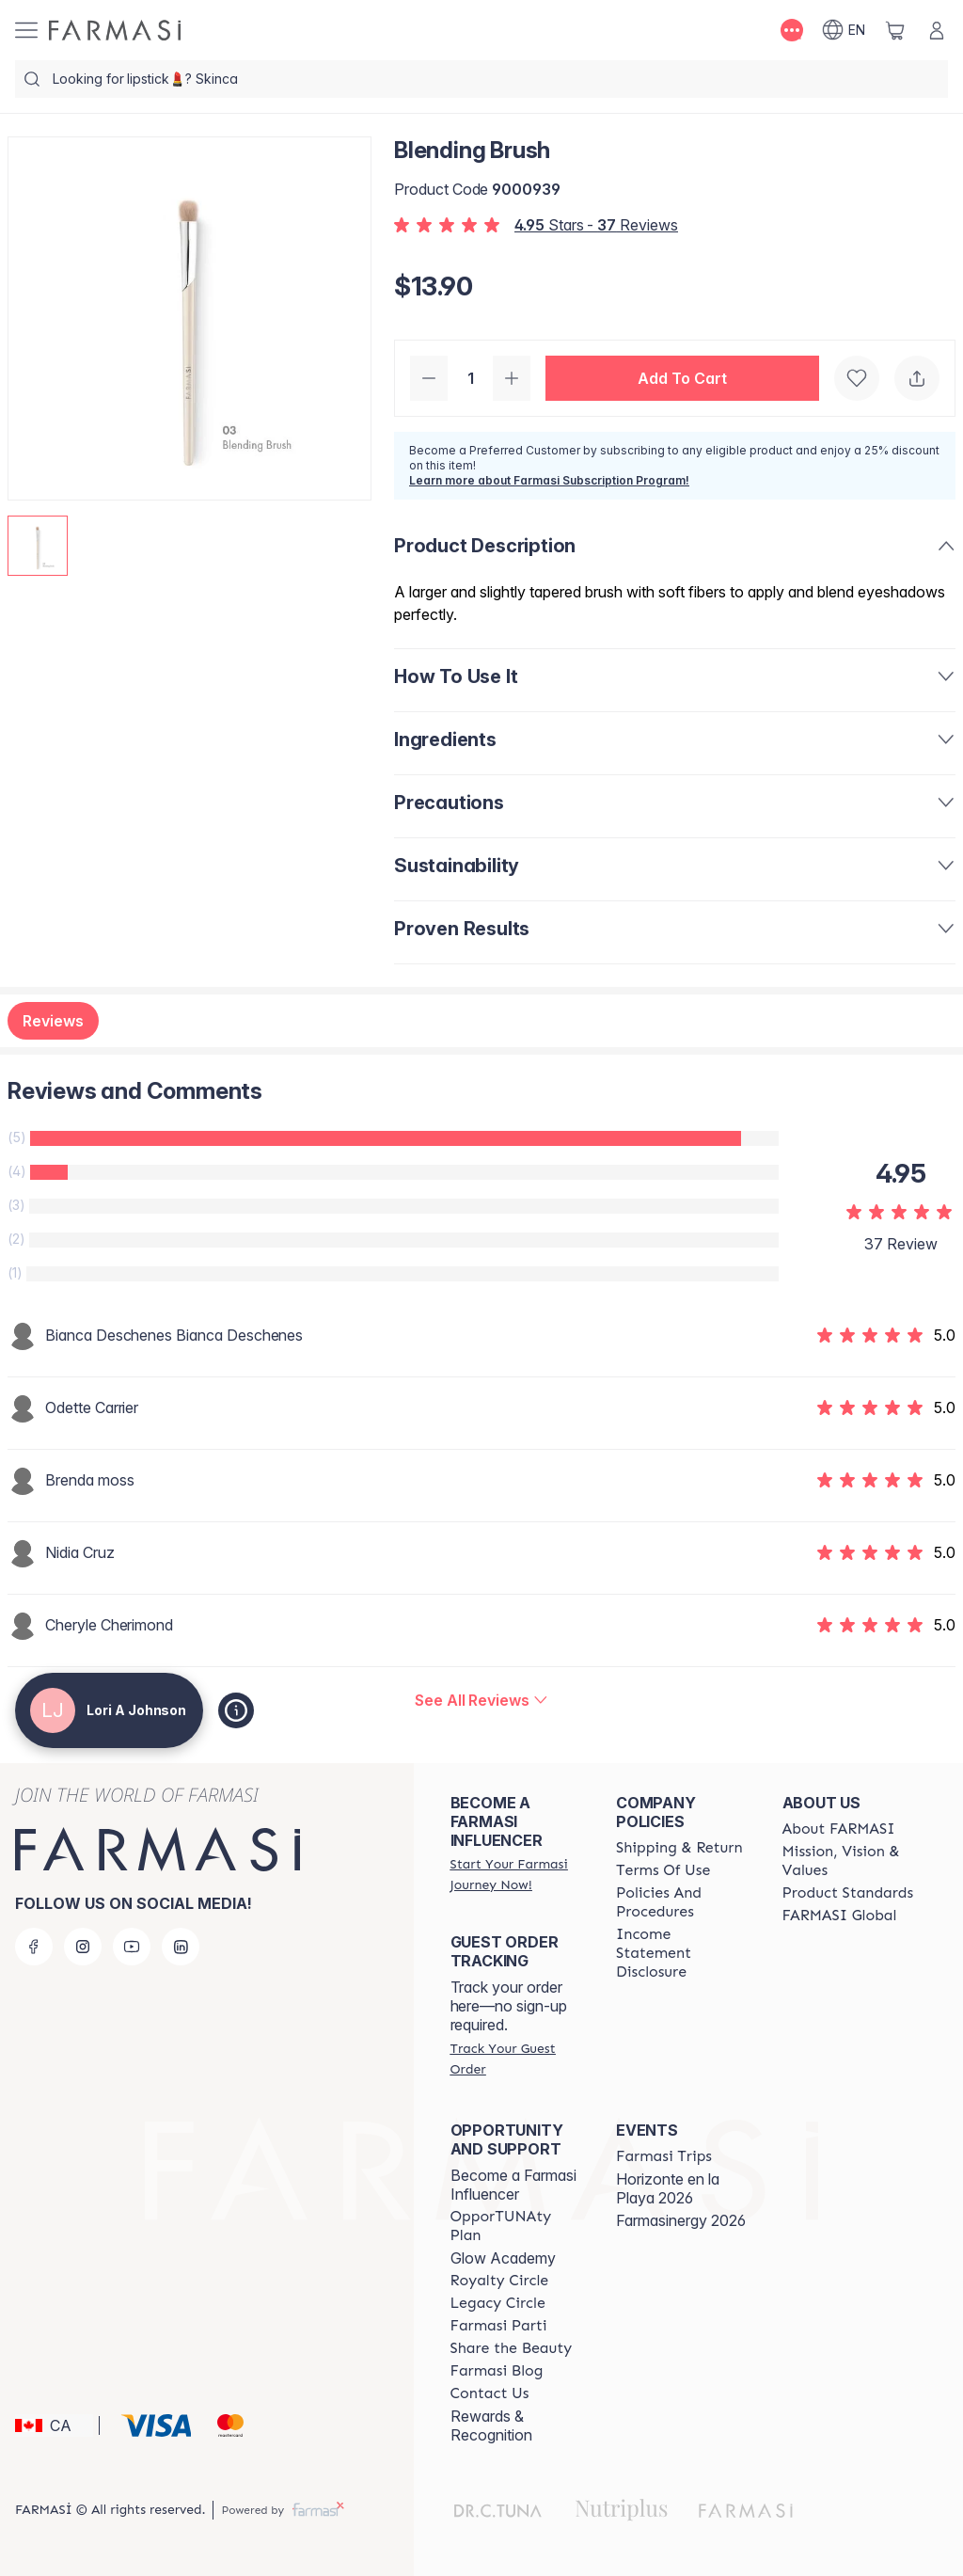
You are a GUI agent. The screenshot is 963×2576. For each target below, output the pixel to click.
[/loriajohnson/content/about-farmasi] (838, 1829)
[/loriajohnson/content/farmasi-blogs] (497, 2370)
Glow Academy (503, 2258)
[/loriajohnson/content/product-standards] (848, 1893)
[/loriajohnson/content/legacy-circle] (497, 2303)
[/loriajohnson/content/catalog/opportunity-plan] (516, 2226)
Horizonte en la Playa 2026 (667, 2188)
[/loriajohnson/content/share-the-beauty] (511, 2348)
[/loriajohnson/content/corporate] (839, 1915)
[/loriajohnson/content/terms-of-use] (663, 1870)
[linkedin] (180, 1946)
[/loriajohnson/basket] (895, 30)
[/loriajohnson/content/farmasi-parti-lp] (498, 2325)
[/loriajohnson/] (115, 30)
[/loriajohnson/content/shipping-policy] (679, 1847)
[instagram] (83, 1946)
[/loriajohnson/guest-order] (516, 2058)
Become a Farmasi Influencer (513, 2184)
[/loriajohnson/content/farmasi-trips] (664, 2156)
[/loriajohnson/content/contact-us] (489, 2393)
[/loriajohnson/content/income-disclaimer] (682, 1953)
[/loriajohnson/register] (516, 1874)
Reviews (53, 1020)
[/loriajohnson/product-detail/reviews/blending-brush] (481, 1700)
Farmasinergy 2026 (681, 2220)
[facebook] (34, 1946)
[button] (682, 378)
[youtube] (131, 1946)
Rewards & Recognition (491, 2425)
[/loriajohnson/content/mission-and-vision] (848, 1861)
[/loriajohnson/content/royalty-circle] (499, 2280)
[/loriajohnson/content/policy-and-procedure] (682, 1902)
